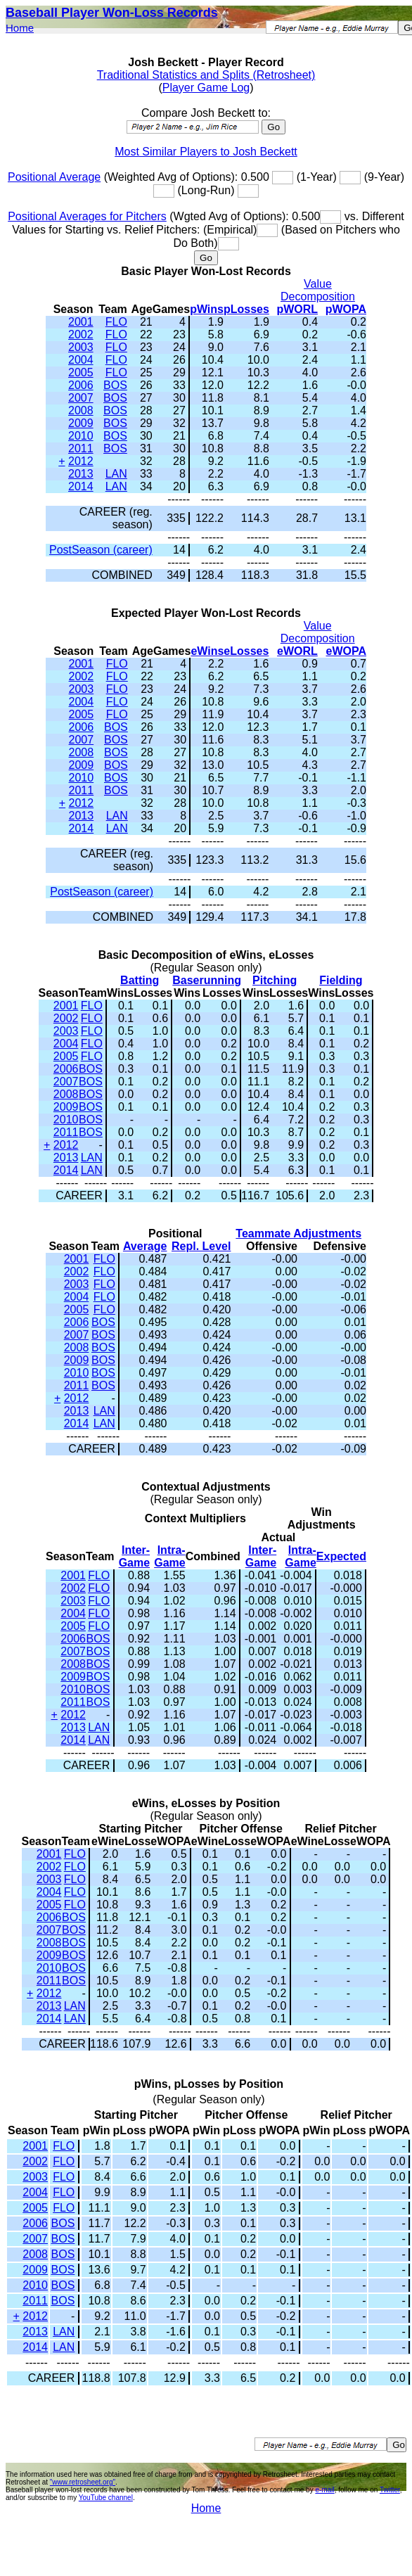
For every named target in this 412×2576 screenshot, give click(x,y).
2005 (81, 372)
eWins (207, 651)
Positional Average (54, 177)
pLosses (246, 309)
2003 (81, 347)
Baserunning (206, 980)
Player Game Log (206, 88)
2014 (81, 486)
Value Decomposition (318, 290)
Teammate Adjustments (298, 1233)
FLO (116, 322)
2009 (81, 423)
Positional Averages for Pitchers (87, 216)
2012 (81, 461)
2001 (81, 322)
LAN (116, 474)
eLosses (246, 651)
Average (145, 1246)
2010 (81, 436)
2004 (81, 360)
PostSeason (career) (101, 550)
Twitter (390, 2490)
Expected (341, 1556)
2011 (81, 448)
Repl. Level (201, 1246)
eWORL (297, 651)
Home (20, 28)
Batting (139, 980)
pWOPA (346, 309)
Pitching (274, 980)
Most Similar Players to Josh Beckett (206, 152)
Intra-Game (169, 1556)
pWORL (297, 309)
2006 (81, 385)
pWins (207, 309)
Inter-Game (134, 1556)
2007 (81, 398)
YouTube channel (106, 2497)
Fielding (340, 980)
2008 (81, 410)
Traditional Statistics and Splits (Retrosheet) (206, 75)
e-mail (324, 2490)
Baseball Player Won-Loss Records (112, 13)
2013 (81, 474)
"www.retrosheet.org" (82, 2482)
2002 (81, 334)
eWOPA (346, 651)
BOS (115, 385)
